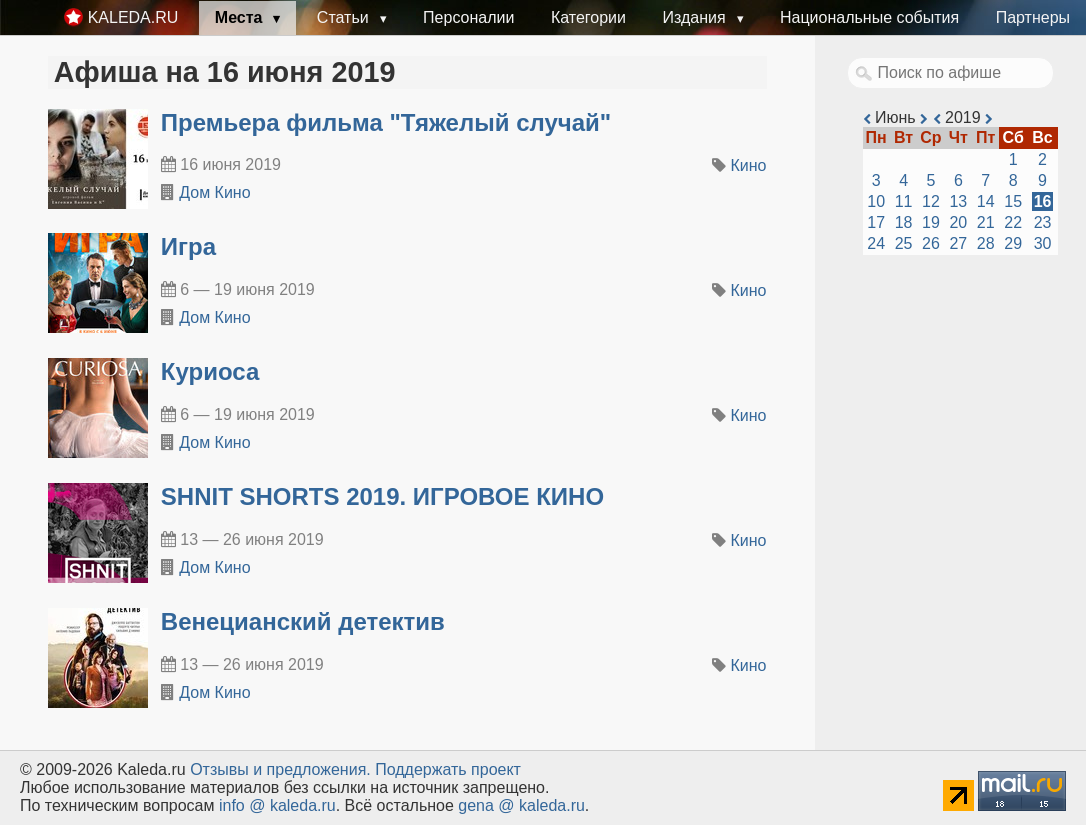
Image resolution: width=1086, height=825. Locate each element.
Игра (188, 246)
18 (904, 222)
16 (1043, 201)
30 (1043, 243)
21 (986, 222)
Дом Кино (214, 192)
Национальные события (869, 17)
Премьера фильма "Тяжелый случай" (386, 122)
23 (1043, 222)
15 (1013, 201)
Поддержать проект (448, 769)
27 (958, 243)
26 (931, 243)
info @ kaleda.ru (277, 805)
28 (986, 243)
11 (904, 201)
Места (241, 17)
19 (931, 222)
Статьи (345, 17)
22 (1013, 222)
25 (904, 243)
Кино (749, 165)
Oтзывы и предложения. (280, 769)
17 (876, 222)
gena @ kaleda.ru (521, 805)
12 (931, 201)
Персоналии (468, 17)
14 (986, 201)
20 (958, 222)
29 (1013, 243)
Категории (588, 17)
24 (876, 243)
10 (876, 201)
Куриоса (210, 371)
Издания (696, 17)
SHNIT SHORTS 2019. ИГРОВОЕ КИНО (382, 496)
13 (958, 201)
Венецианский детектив (303, 621)
